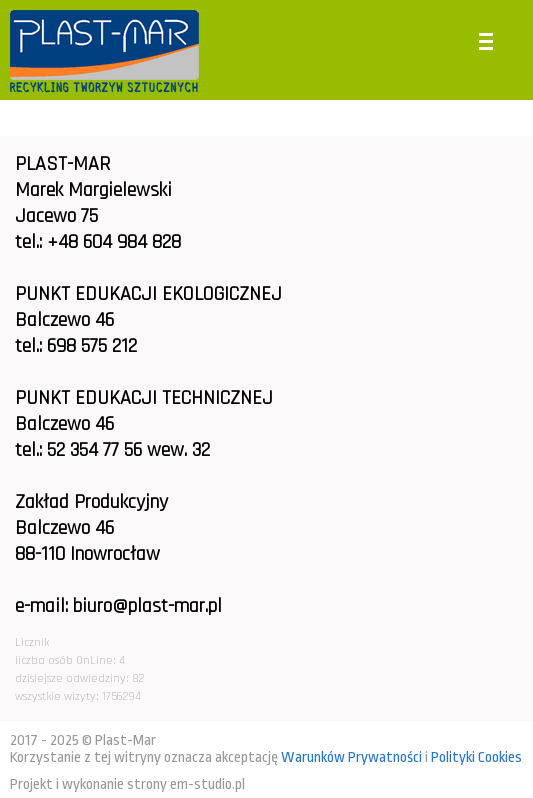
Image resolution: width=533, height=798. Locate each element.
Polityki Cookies (476, 757)
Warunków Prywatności (351, 757)
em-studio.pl (207, 784)
